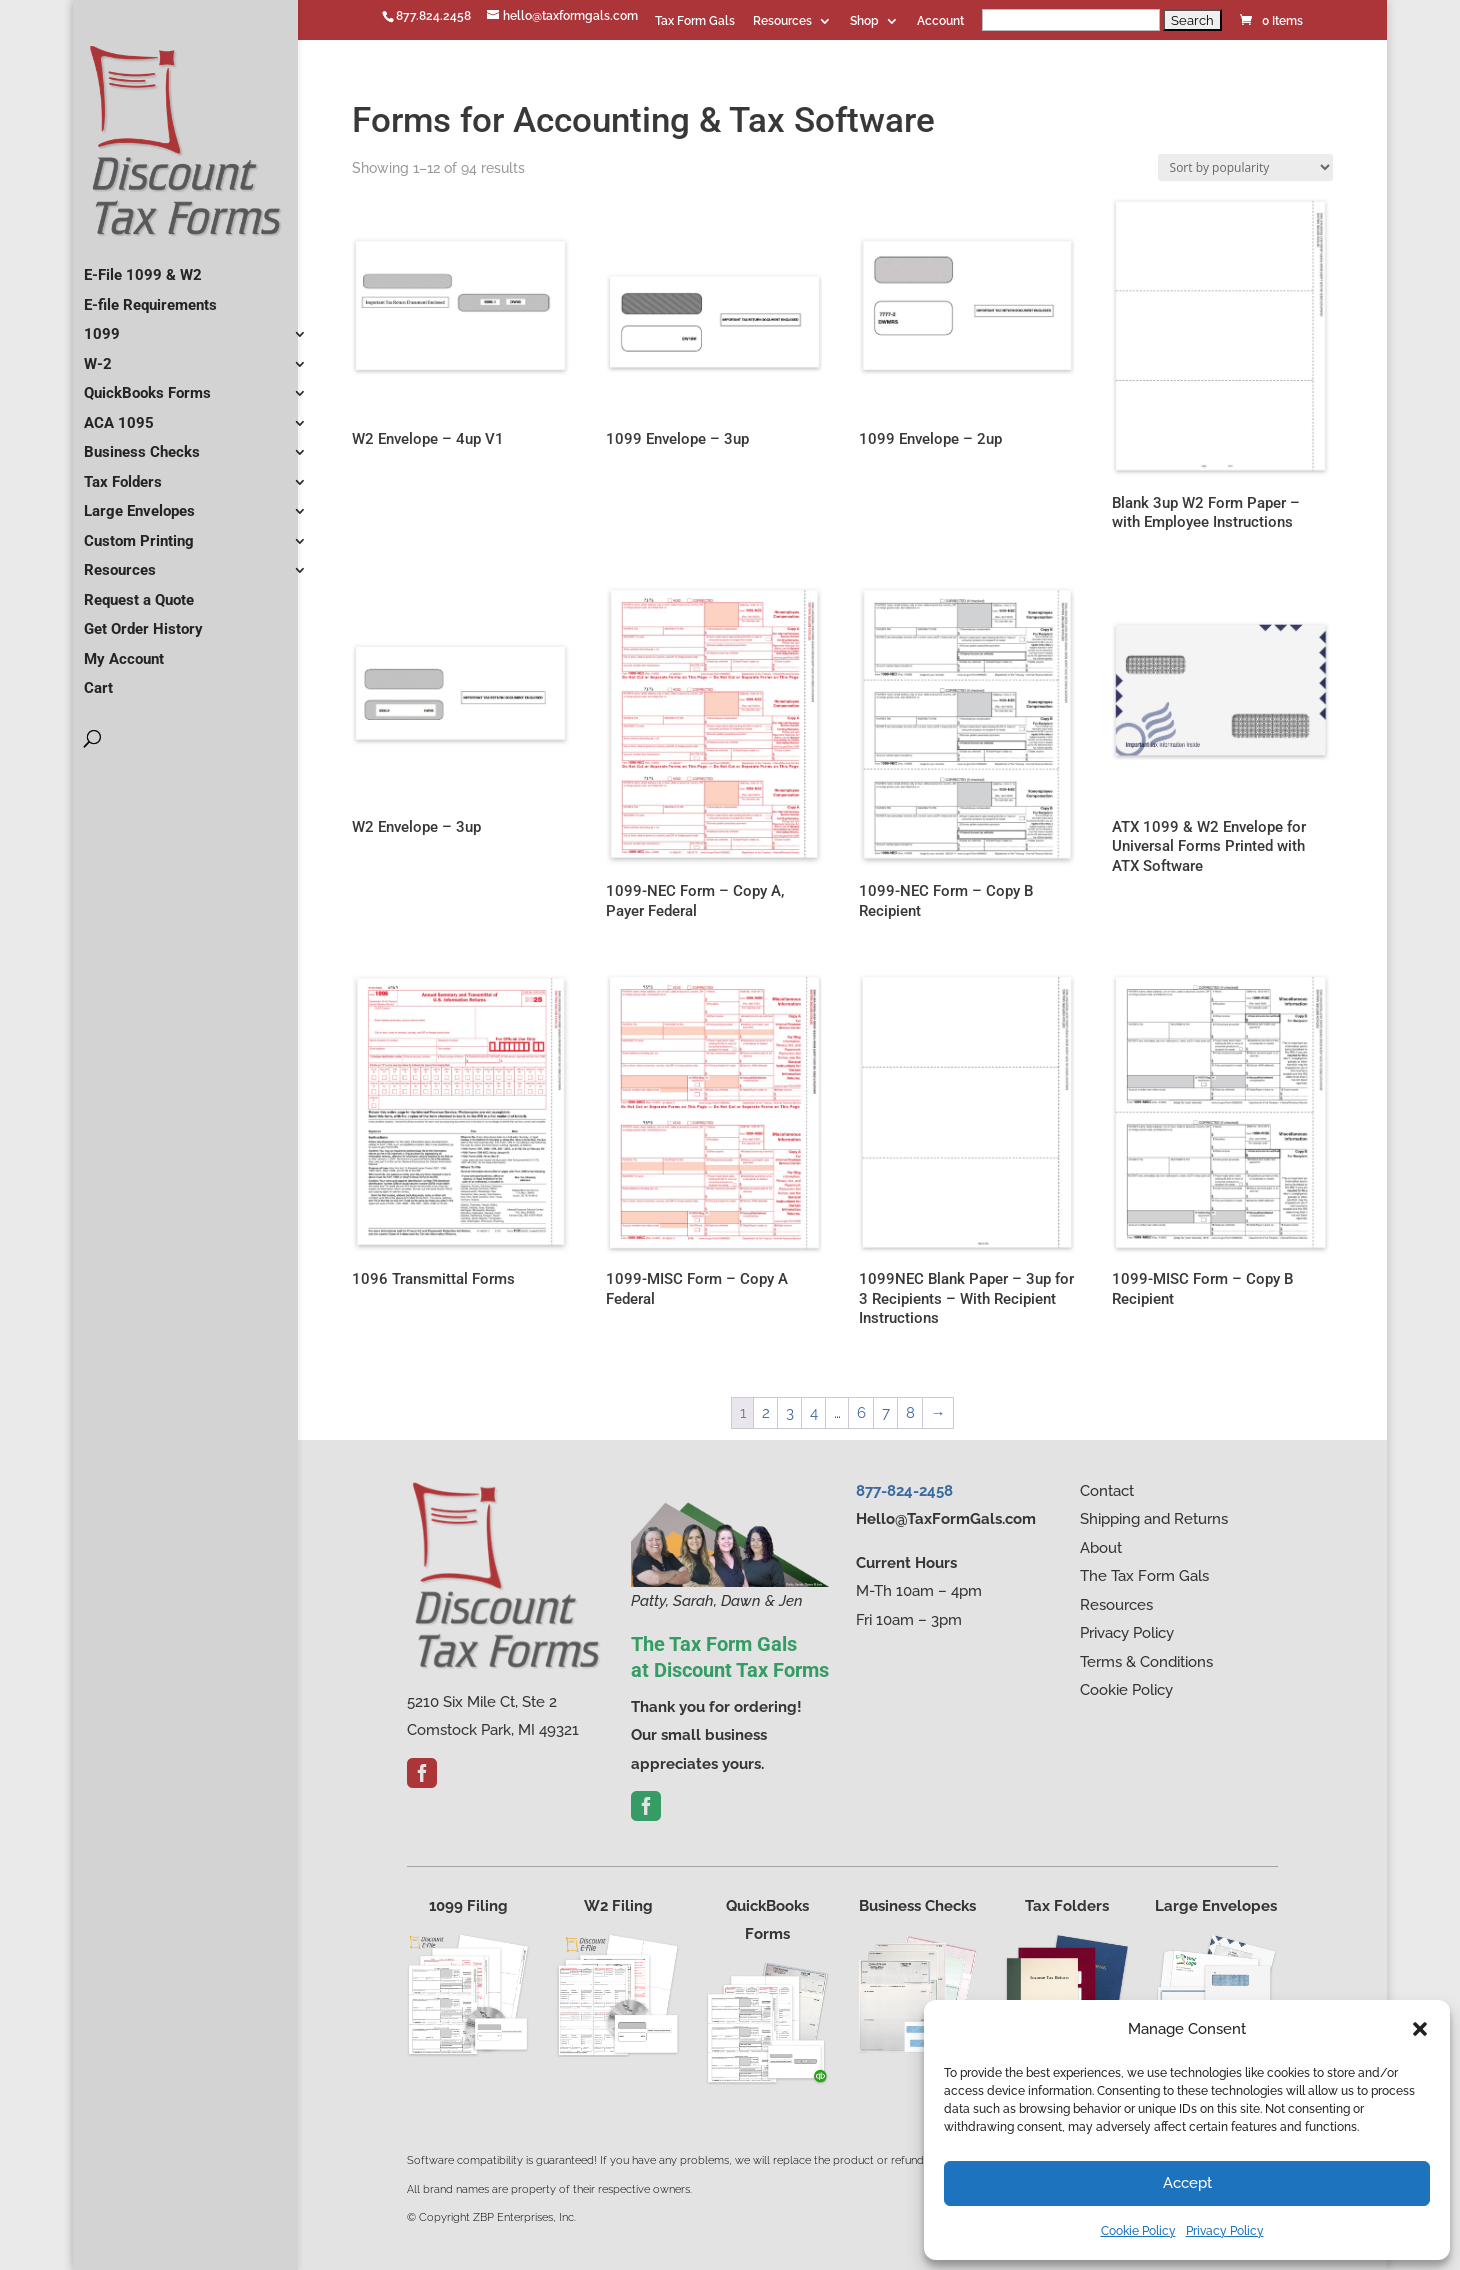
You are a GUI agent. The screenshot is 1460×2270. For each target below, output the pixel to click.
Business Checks (142, 444)
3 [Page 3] (790, 1413)
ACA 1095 (119, 415)
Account (940, 21)
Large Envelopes (139, 503)
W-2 (98, 356)
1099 (102, 326)
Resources (782, 21)
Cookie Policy (1138, 2231)
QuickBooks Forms (147, 385)
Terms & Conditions (1146, 1662)
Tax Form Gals (695, 21)
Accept (1187, 2183)
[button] (1420, 2029)
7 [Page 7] (886, 1413)
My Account (124, 651)
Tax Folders (123, 474)
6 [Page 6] (861, 1413)
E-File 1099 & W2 (143, 267)
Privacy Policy (1225, 2231)
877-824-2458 (904, 1491)
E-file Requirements (150, 297)
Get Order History (143, 621)
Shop (864, 21)
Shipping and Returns (1154, 1519)
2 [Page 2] (766, 1413)
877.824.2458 (433, 16)
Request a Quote (139, 592)
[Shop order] (1245, 167)
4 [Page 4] (814, 1413)
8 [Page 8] (910, 1413)
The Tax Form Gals (1144, 1576)
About (1101, 1548)
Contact (1107, 1491)
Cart (98, 680)
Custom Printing (139, 533)
